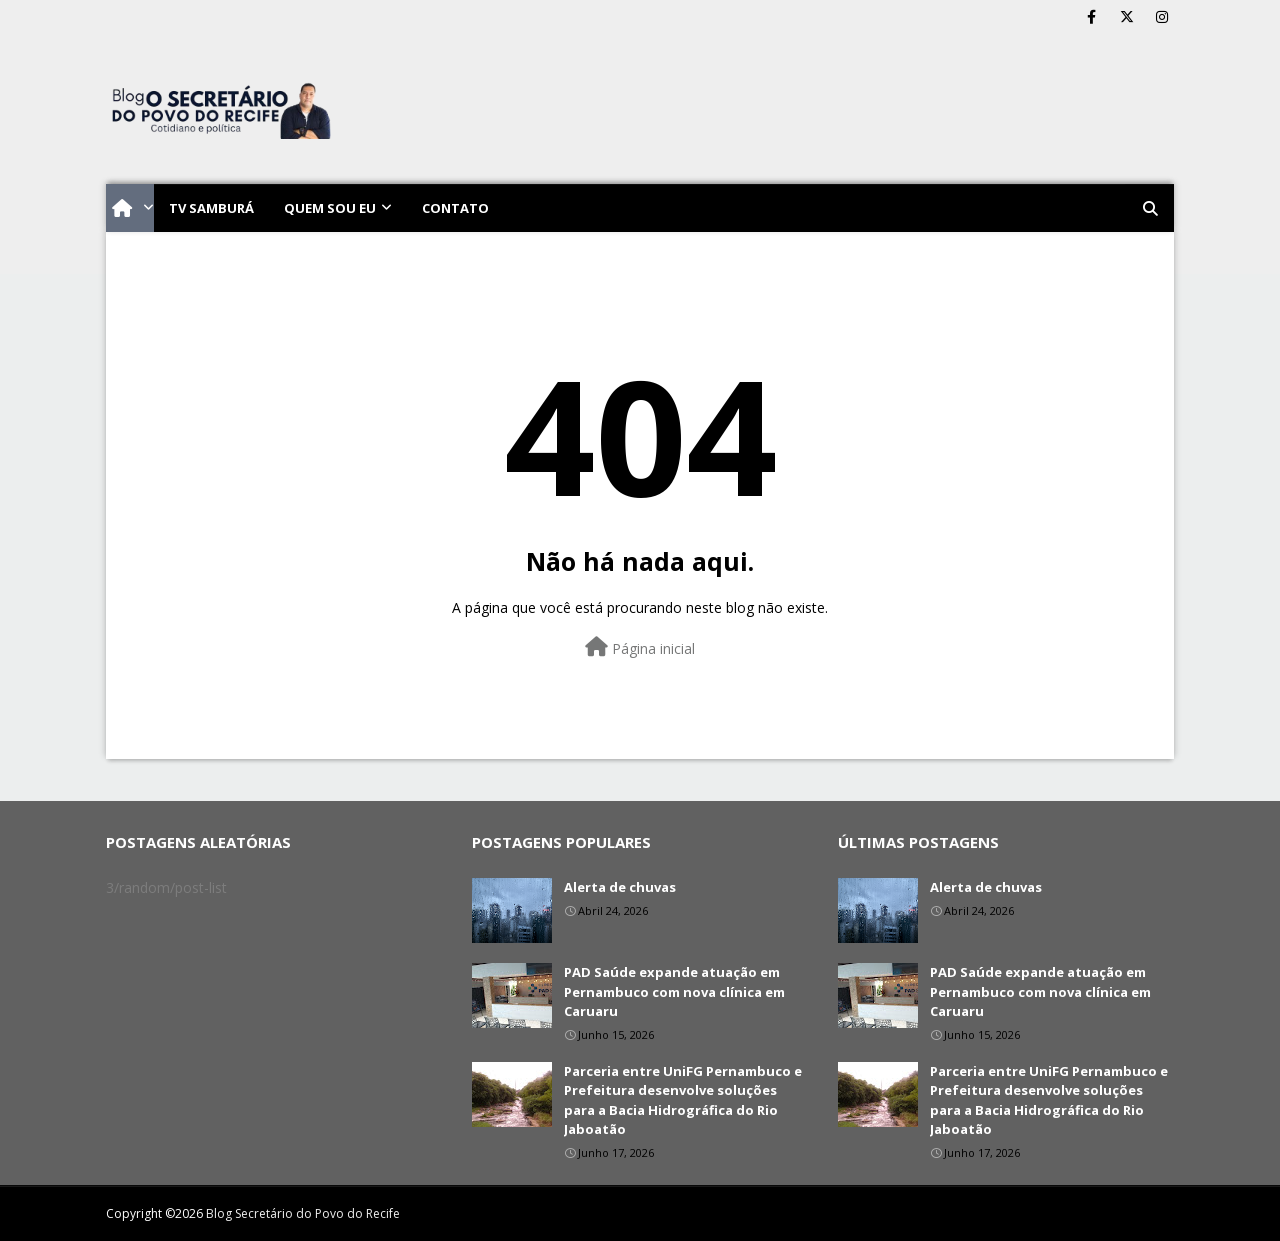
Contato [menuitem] (455, 208)
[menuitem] (130, 208)
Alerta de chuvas (620, 887)
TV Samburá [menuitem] (211, 208)
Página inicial (640, 647)
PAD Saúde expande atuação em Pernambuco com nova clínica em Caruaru (674, 991)
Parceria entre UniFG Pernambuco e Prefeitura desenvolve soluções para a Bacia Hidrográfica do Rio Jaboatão (683, 1100)
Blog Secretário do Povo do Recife (303, 1213)
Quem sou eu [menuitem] (330, 208)
